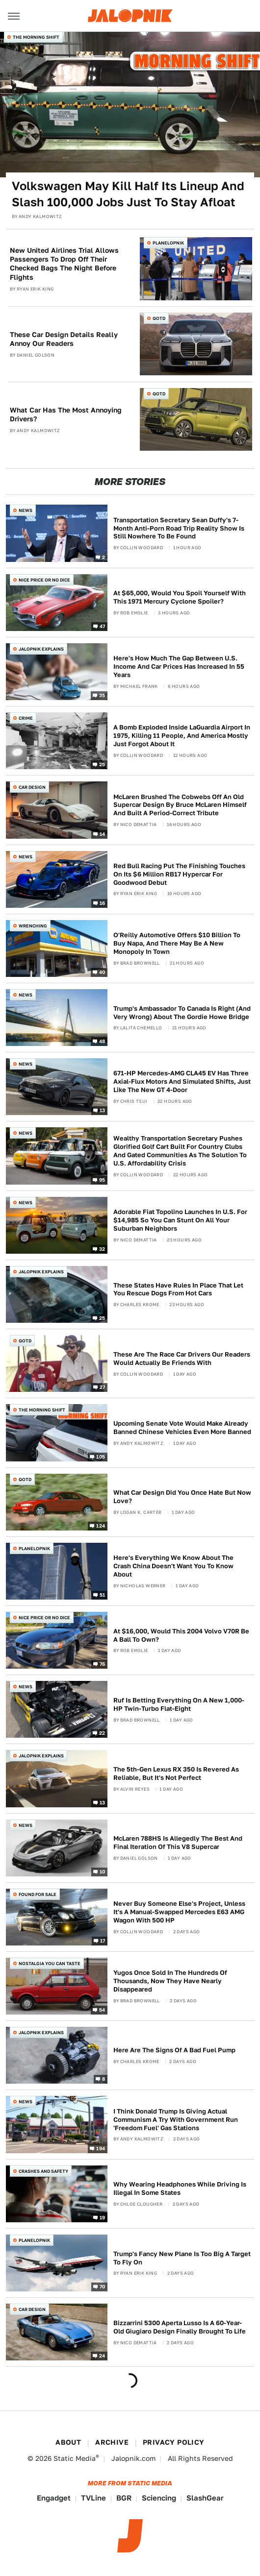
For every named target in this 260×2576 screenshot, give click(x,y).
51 (102, 1595)
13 (102, 1110)
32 (102, 1249)
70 (102, 2286)
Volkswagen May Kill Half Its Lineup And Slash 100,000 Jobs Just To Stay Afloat (128, 194)
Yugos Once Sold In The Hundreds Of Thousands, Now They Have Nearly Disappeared (170, 1981)
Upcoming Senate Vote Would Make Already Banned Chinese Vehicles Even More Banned (182, 1427)
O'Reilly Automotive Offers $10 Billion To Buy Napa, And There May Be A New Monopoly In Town (176, 943)
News (25, 510)
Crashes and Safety (43, 2171)
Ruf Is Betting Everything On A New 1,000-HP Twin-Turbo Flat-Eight (178, 1704)
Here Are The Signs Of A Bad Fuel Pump (174, 2050)
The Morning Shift (36, 37)
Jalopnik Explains (41, 649)
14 (102, 833)
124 (100, 1525)
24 (102, 2355)
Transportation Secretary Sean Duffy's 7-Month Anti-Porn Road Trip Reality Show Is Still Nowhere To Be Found (178, 528)
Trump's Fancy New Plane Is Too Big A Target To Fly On (182, 2258)
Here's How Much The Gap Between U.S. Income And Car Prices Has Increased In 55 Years (178, 667)
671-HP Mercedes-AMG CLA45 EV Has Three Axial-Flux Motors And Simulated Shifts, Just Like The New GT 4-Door (182, 1081)
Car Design (32, 787)
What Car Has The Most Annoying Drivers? (66, 414)
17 (102, 1941)
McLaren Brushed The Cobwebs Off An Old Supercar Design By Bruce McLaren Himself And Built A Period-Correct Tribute (180, 805)
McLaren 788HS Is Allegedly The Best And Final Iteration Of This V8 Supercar (177, 1842)
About (68, 2442)
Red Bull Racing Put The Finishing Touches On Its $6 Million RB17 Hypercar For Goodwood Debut (179, 874)
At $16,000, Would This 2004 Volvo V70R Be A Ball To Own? (181, 1635)
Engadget (54, 2498)
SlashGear (205, 2498)
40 (102, 972)
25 (102, 764)
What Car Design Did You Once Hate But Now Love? (182, 1497)
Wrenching (33, 925)
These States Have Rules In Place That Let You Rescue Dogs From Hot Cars (178, 1289)
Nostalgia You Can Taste (49, 1963)
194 (100, 2148)
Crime (26, 718)
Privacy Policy (174, 2442)
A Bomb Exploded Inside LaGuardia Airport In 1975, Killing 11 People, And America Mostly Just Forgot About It (181, 736)
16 (102, 902)
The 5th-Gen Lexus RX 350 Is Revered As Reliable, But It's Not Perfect (176, 1773)
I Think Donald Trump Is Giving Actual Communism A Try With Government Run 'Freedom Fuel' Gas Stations (175, 2120)
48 (102, 1041)
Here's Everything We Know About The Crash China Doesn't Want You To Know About (173, 1566)
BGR (123, 2498)
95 (102, 1179)
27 (102, 1387)
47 (102, 626)
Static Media (74, 2458)
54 (102, 2010)
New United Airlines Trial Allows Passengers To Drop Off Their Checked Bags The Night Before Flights (64, 263)
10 (102, 1871)
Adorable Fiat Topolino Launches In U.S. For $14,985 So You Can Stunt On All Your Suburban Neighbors (180, 1220)
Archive (112, 2442)
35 (102, 695)
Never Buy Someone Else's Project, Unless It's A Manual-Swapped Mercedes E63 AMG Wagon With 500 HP (179, 1912)
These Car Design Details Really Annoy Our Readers (64, 339)
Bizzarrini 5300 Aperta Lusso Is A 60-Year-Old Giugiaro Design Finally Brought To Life (179, 2327)
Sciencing (159, 2498)
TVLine (93, 2498)
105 (100, 1456)
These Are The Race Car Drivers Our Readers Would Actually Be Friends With (181, 1358)
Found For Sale (37, 1894)
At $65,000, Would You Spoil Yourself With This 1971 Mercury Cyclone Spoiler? (179, 597)
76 (102, 1664)
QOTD (159, 318)
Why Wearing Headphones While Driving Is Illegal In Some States (179, 2188)
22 (102, 1733)
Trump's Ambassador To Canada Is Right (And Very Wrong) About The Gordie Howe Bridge (182, 1013)
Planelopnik (168, 242)
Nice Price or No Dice (44, 580)
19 (102, 2217)
